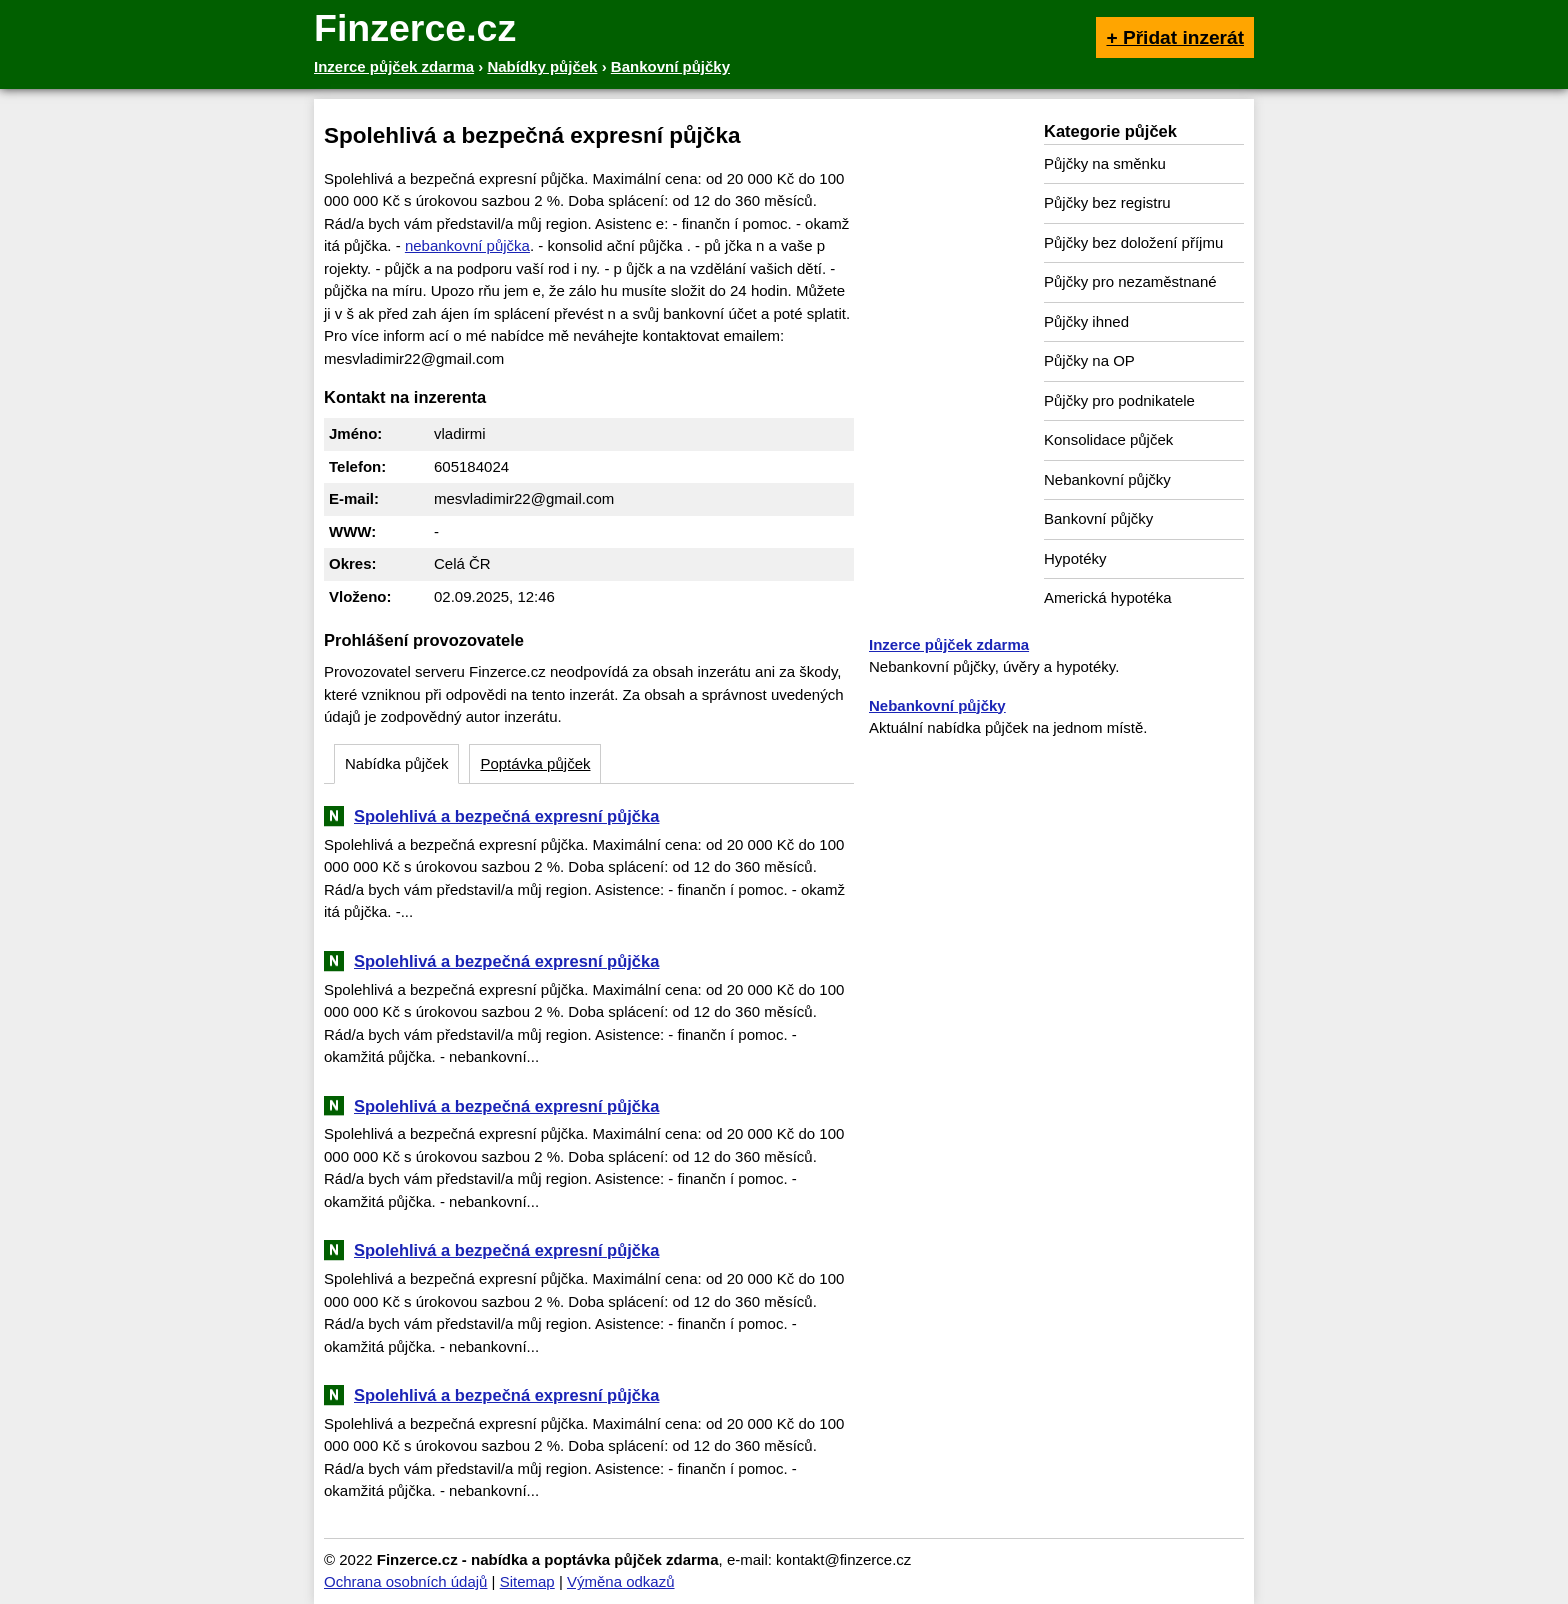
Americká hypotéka (1108, 597)
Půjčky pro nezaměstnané (1130, 281)
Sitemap (527, 1581)
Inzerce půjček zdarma (949, 644)
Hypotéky (1075, 558)
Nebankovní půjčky (1107, 479)
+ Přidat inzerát (1175, 37)
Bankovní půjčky (1098, 518)
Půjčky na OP (1089, 360)
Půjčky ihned (1086, 321)
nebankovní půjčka (467, 245)
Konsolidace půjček (1108, 439)
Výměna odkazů (621, 1581)
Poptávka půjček (535, 763)
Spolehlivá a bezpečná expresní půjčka (506, 816)
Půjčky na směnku (1105, 163)
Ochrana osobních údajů (405, 1581)
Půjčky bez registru (1107, 202)
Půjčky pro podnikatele (1119, 400)
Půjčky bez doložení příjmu (1133, 242)
